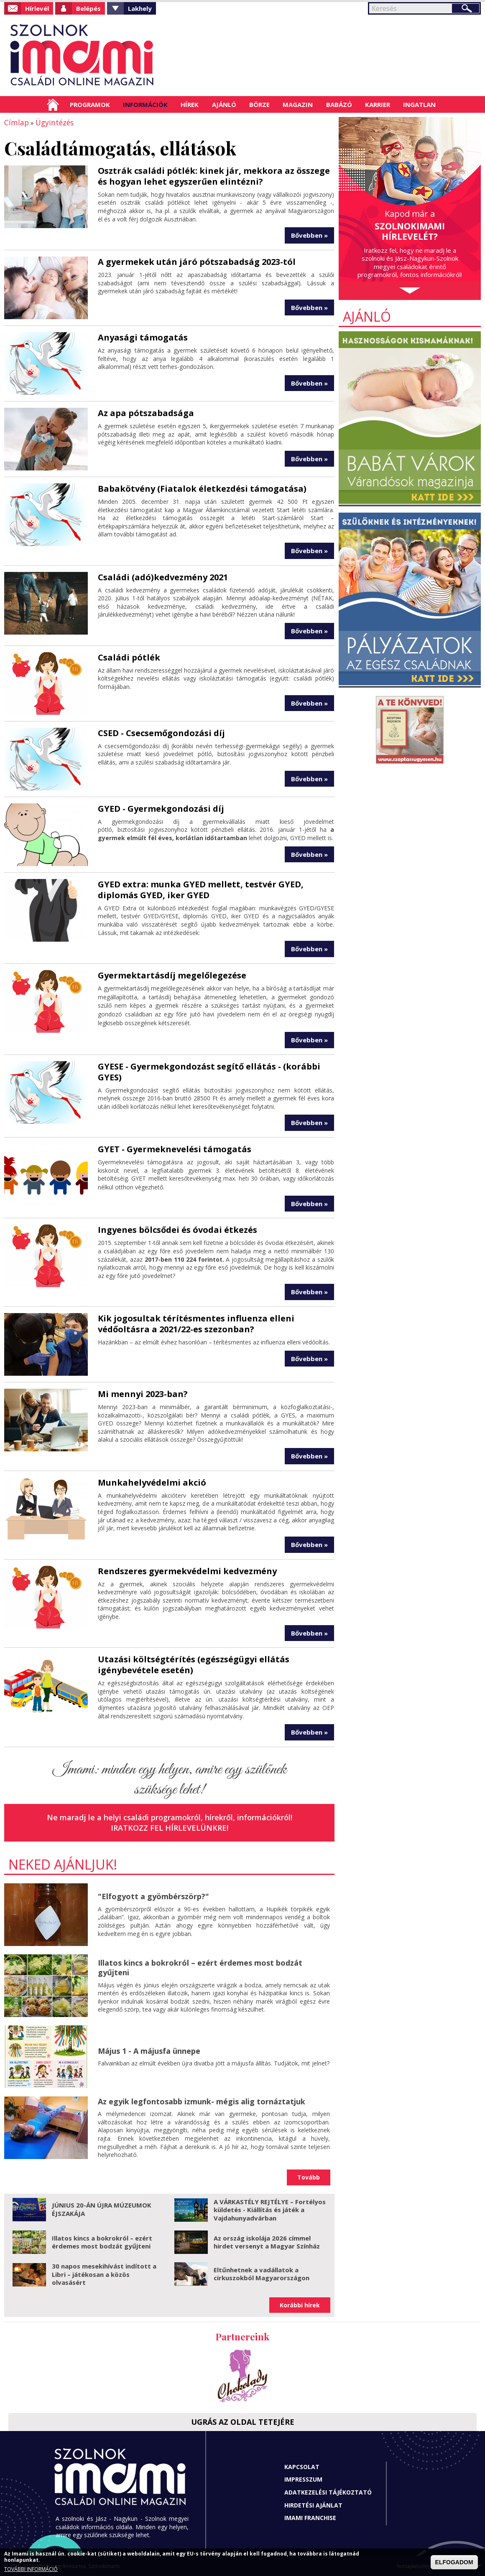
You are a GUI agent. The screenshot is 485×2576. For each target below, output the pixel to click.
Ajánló (224, 104)
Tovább (308, 2176)
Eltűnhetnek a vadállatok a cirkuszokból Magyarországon (261, 2273)
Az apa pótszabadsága (146, 412)
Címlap (52, 104)
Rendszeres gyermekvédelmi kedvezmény (187, 1569)
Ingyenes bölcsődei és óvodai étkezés (177, 1229)
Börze (259, 104)
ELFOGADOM (454, 2562)
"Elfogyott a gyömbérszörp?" (153, 1895)
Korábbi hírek (300, 2304)
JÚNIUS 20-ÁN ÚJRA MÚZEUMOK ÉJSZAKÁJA (101, 2208)
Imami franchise (310, 2517)
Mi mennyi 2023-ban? (143, 1393)
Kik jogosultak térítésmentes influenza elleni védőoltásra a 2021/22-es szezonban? (196, 1323)
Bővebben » (309, 234)
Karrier (377, 104)
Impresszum (303, 2478)
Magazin (298, 104)
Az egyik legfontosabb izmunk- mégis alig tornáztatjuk (201, 2101)
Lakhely (140, 8)
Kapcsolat (301, 2466)
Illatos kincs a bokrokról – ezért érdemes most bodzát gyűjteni (200, 1966)
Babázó (339, 104)
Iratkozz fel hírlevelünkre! (169, 1827)
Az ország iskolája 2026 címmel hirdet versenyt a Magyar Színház (267, 2241)
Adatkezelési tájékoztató (328, 2491)
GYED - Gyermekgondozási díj (161, 807)
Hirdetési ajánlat (313, 2504)
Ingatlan (419, 104)
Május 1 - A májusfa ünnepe (149, 2050)
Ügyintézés (49, 122)
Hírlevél (37, 8)
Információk (145, 104)
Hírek (190, 104)
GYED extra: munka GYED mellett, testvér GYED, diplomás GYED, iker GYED (201, 889)
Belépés (88, 8)
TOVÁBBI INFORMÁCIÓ (31, 2569)
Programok (90, 104)
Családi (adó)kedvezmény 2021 (163, 576)
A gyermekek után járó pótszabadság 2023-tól (197, 261)
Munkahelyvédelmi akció (152, 1481)
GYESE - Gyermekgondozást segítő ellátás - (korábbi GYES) (209, 1070)
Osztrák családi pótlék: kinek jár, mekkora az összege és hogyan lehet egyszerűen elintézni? (214, 175)
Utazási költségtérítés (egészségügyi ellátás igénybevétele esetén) (193, 1664)
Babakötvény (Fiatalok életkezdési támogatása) (202, 487)
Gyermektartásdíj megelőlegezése (172, 974)
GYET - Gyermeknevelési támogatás (174, 1148)
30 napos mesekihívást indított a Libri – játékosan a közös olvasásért (104, 2273)
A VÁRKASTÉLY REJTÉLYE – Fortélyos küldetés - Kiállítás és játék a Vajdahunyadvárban (270, 2209)
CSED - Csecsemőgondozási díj (161, 732)
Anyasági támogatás (143, 336)
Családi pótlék (129, 656)
